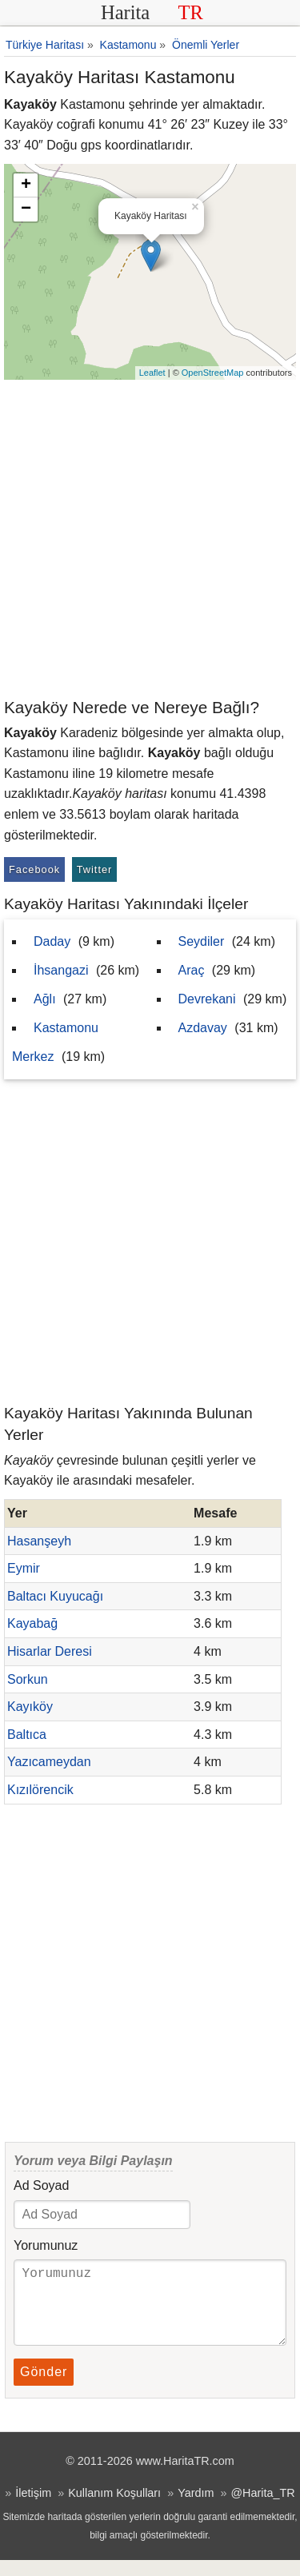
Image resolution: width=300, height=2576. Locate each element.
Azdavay (202, 1028)
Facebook (34, 869)
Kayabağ (32, 1623)
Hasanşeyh (39, 1541)
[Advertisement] (150, 538)
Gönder (43, 2388)
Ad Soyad (41, 2185)
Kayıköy (30, 1706)
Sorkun (27, 1679)
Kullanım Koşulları (114, 2508)
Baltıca (26, 1734)
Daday (52, 941)
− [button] (26, 209)
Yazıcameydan (49, 1762)
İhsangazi (61, 970)
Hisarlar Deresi (49, 1651)
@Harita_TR (262, 2508)
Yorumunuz (46, 2245)
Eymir (23, 1568)
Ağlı (45, 999)
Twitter (95, 869)
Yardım (196, 2508)
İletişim (33, 2508)
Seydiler (201, 941)
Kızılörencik (40, 1789)
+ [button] (26, 185)
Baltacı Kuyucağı (55, 1596)
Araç (191, 970)
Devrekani (207, 999)
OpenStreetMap (213, 372)
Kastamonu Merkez (55, 1042)
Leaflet (152, 372)
